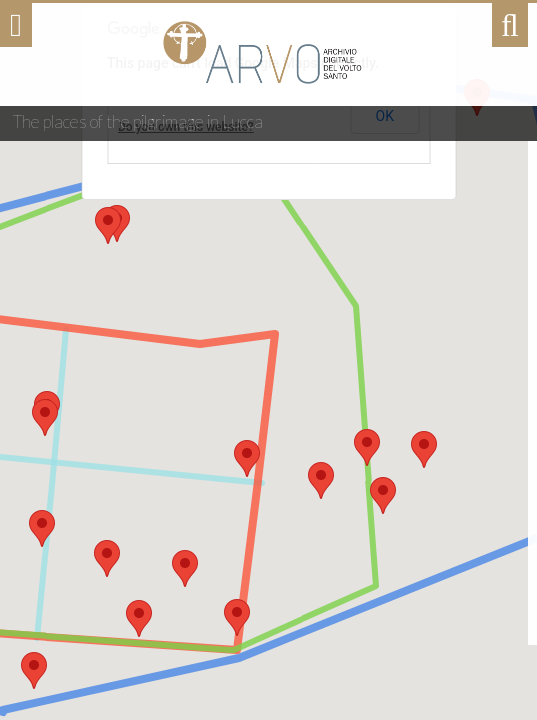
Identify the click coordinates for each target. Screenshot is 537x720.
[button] (237, 617)
